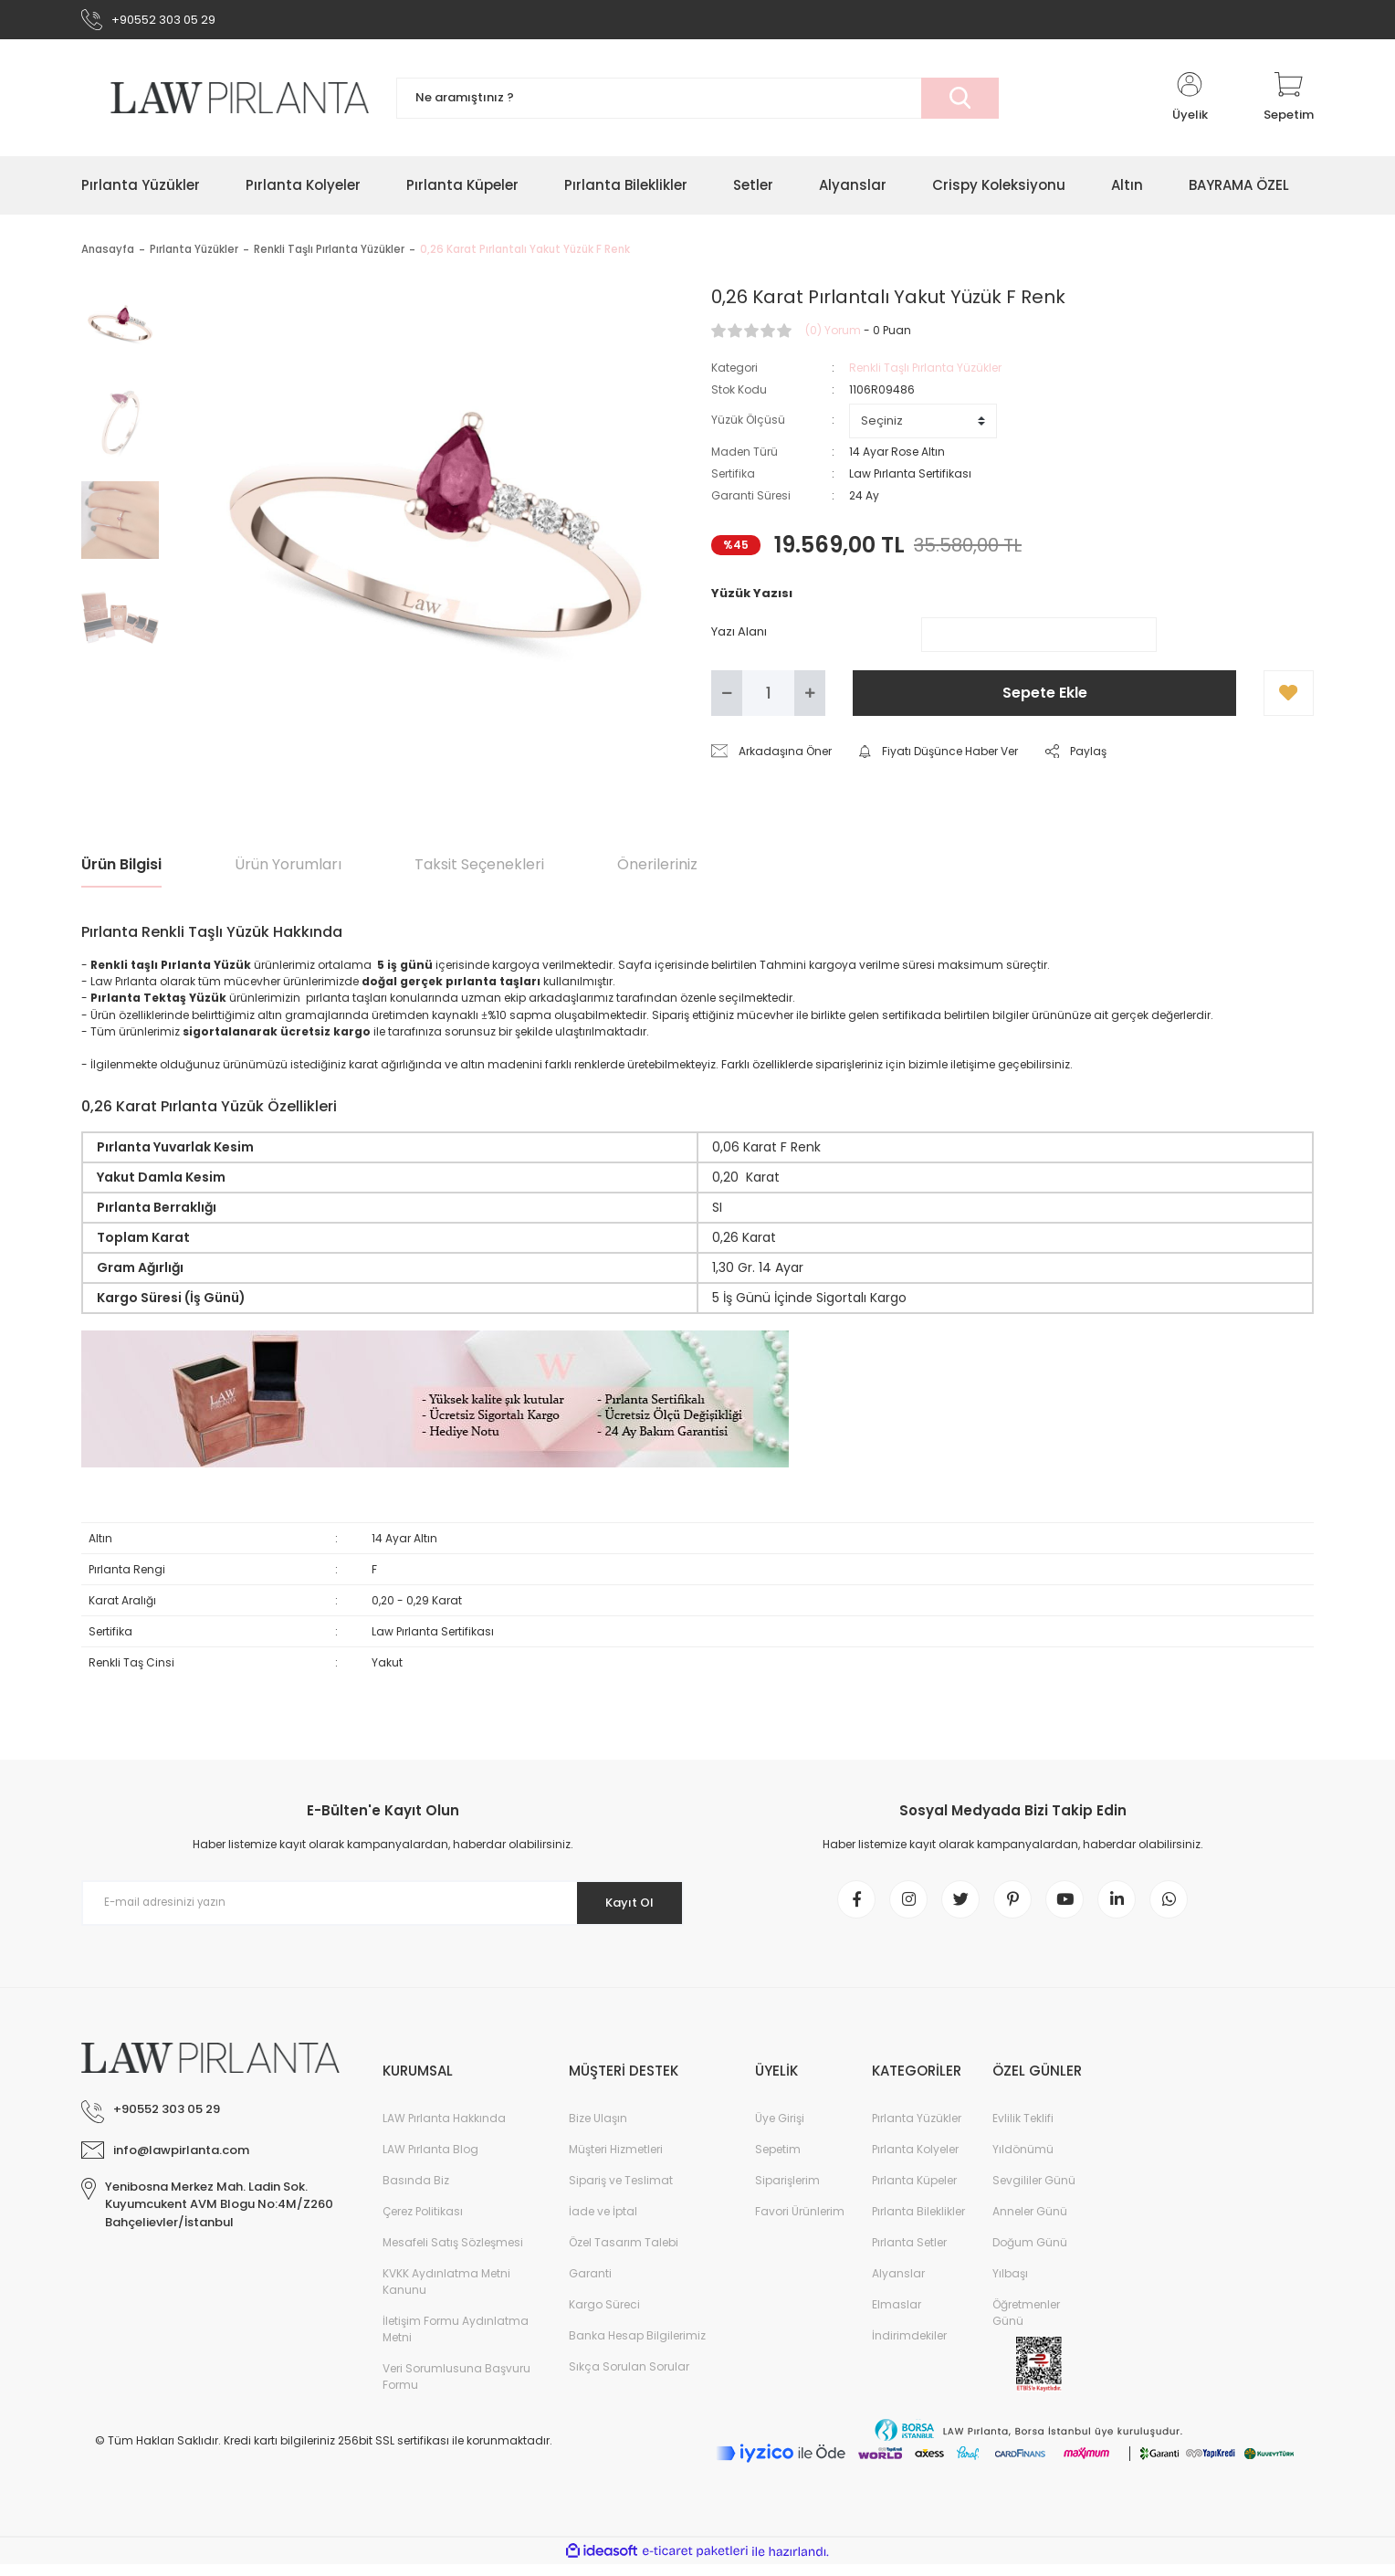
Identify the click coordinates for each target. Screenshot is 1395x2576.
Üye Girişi (779, 2130)
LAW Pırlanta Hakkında (444, 2130)
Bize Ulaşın (598, 2130)
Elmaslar (896, 2316)
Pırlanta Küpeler (914, 2192)
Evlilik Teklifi (1023, 2130)
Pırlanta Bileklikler (918, 2223)
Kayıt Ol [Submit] (623, 1907)
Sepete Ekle (1044, 697)
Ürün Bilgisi (121, 868)
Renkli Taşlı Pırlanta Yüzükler (925, 372)
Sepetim (778, 2161)
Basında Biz (416, 2192)
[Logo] (225, 102)
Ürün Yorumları (288, 868)
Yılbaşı (1010, 2285)
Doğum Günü (1029, 2254)
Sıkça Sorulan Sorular (629, 2378)
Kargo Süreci (604, 2316)
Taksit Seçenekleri (479, 868)
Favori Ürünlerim (799, 2223)
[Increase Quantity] (809, 697)
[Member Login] (1189, 102)
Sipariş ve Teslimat (621, 2192)
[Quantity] (768, 697)
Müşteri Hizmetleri (616, 2161)
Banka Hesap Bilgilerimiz (637, 2347)
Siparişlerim (787, 2192)
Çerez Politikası (423, 2223)
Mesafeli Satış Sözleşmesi (453, 2254)
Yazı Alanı (739, 636)
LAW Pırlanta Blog (430, 2161)
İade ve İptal (603, 2223)
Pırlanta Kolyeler (915, 2161)
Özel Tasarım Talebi (623, 2254)
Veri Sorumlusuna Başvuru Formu (456, 2388)
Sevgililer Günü (1033, 2192)
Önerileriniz (657, 868)
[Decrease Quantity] (726, 697)
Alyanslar (898, 2285)
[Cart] (1289, 102)
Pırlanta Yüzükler (916, 2130)
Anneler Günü (1029, 2223)
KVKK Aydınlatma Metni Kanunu (446, 2293)
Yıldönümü (1023, 2161)
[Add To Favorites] (1289, 697)
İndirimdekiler (909, 2347)
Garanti (590, 2285)
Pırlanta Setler (909, 2254)
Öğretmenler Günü (1026, 2324)
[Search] (697, 102)
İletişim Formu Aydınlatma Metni (456, 2341)
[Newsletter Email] (382, 1907)
